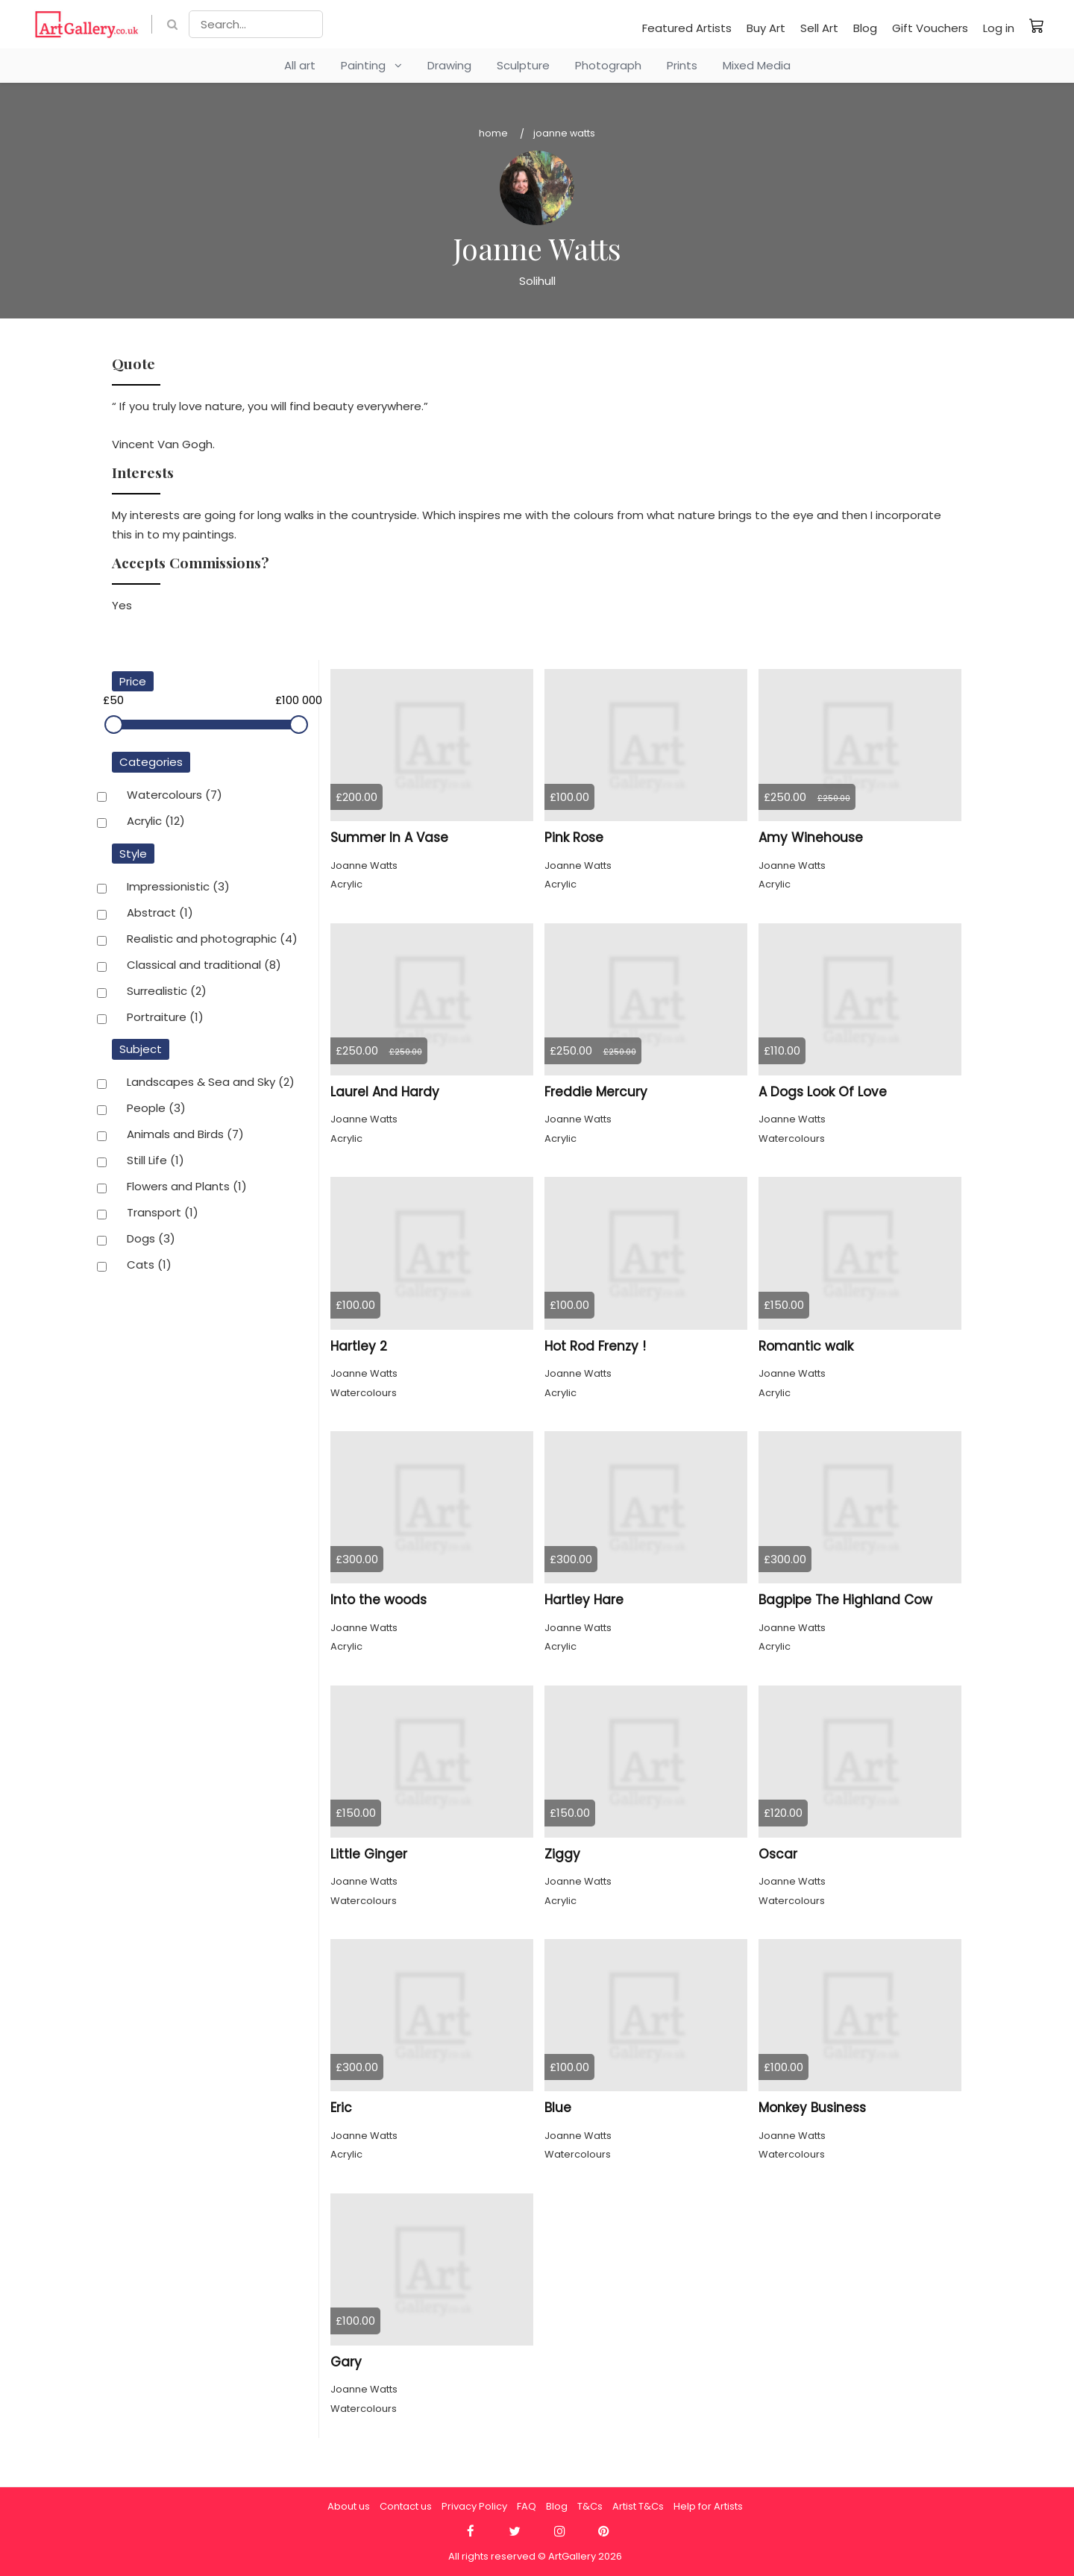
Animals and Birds (185, 1135)
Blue (557, 2108)
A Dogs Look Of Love (823, 1092)
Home (493, 133)
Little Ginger (368, 1854)
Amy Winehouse (811, 837)
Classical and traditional (204, 966)
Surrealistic (167, 992)
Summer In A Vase (389, 837)
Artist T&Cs (638, 2506)
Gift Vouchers (930, 28)
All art (299, 65)
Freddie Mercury (595, 1092)
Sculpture (523, 65)
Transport (162, 1213)
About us (348, 2506)
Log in (998, 28)
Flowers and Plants (187, 1187)
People (156, 1109)
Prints (682, 65)
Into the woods (378, 1600)
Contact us (406, 2506)
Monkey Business (812, 2108)
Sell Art (819, 28)
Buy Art (766, 28)
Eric (341, 2108)
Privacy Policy (474, 2506)
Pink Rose (573, 837)
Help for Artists (708, 2506)
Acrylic (156, 822)
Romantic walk (806, 1346)
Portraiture (165, 1018)
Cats (149, 1265)
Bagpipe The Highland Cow (845, 1600)
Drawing (449, 65)
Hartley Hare (584, 1600)
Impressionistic (178, 887)
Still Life (155, 1161)
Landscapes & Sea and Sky (211, 1083)
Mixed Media (757, 65)
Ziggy (562, 1854)
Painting (371, 65)
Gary (346, 2362)
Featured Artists (687, 28)
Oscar (778, 1854)
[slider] (113, 724)
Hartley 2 (358, 1346)
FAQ (526, 2506)
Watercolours (174, 795)
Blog (865, 28)
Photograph (608, 65)
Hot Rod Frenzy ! (595, 1346)
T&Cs (590, 2506)
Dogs (151, 1239)
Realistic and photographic (212, 939)
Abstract (160, 913)
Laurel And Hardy (384, 1092)
